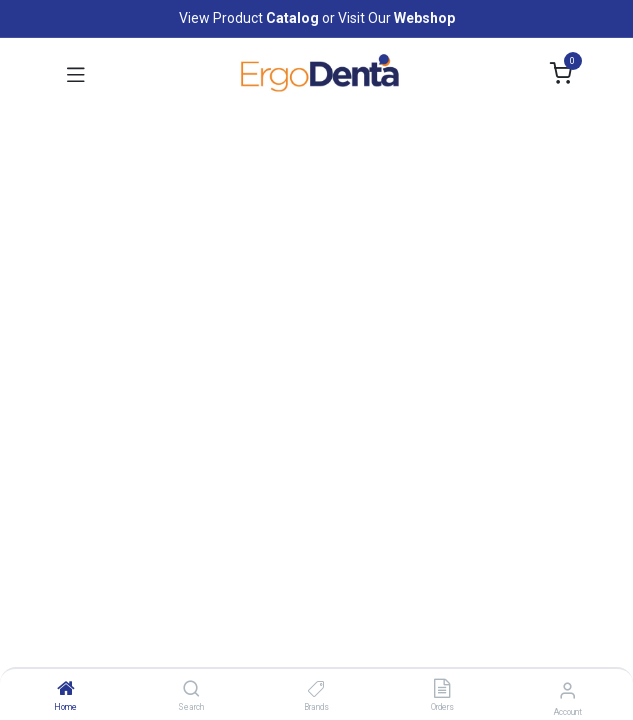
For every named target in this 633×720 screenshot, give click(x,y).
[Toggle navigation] (76, 74)
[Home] (66, 690)
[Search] (191, 690)
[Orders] (442, 690)
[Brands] (316, 690)
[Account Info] (567, 690)
